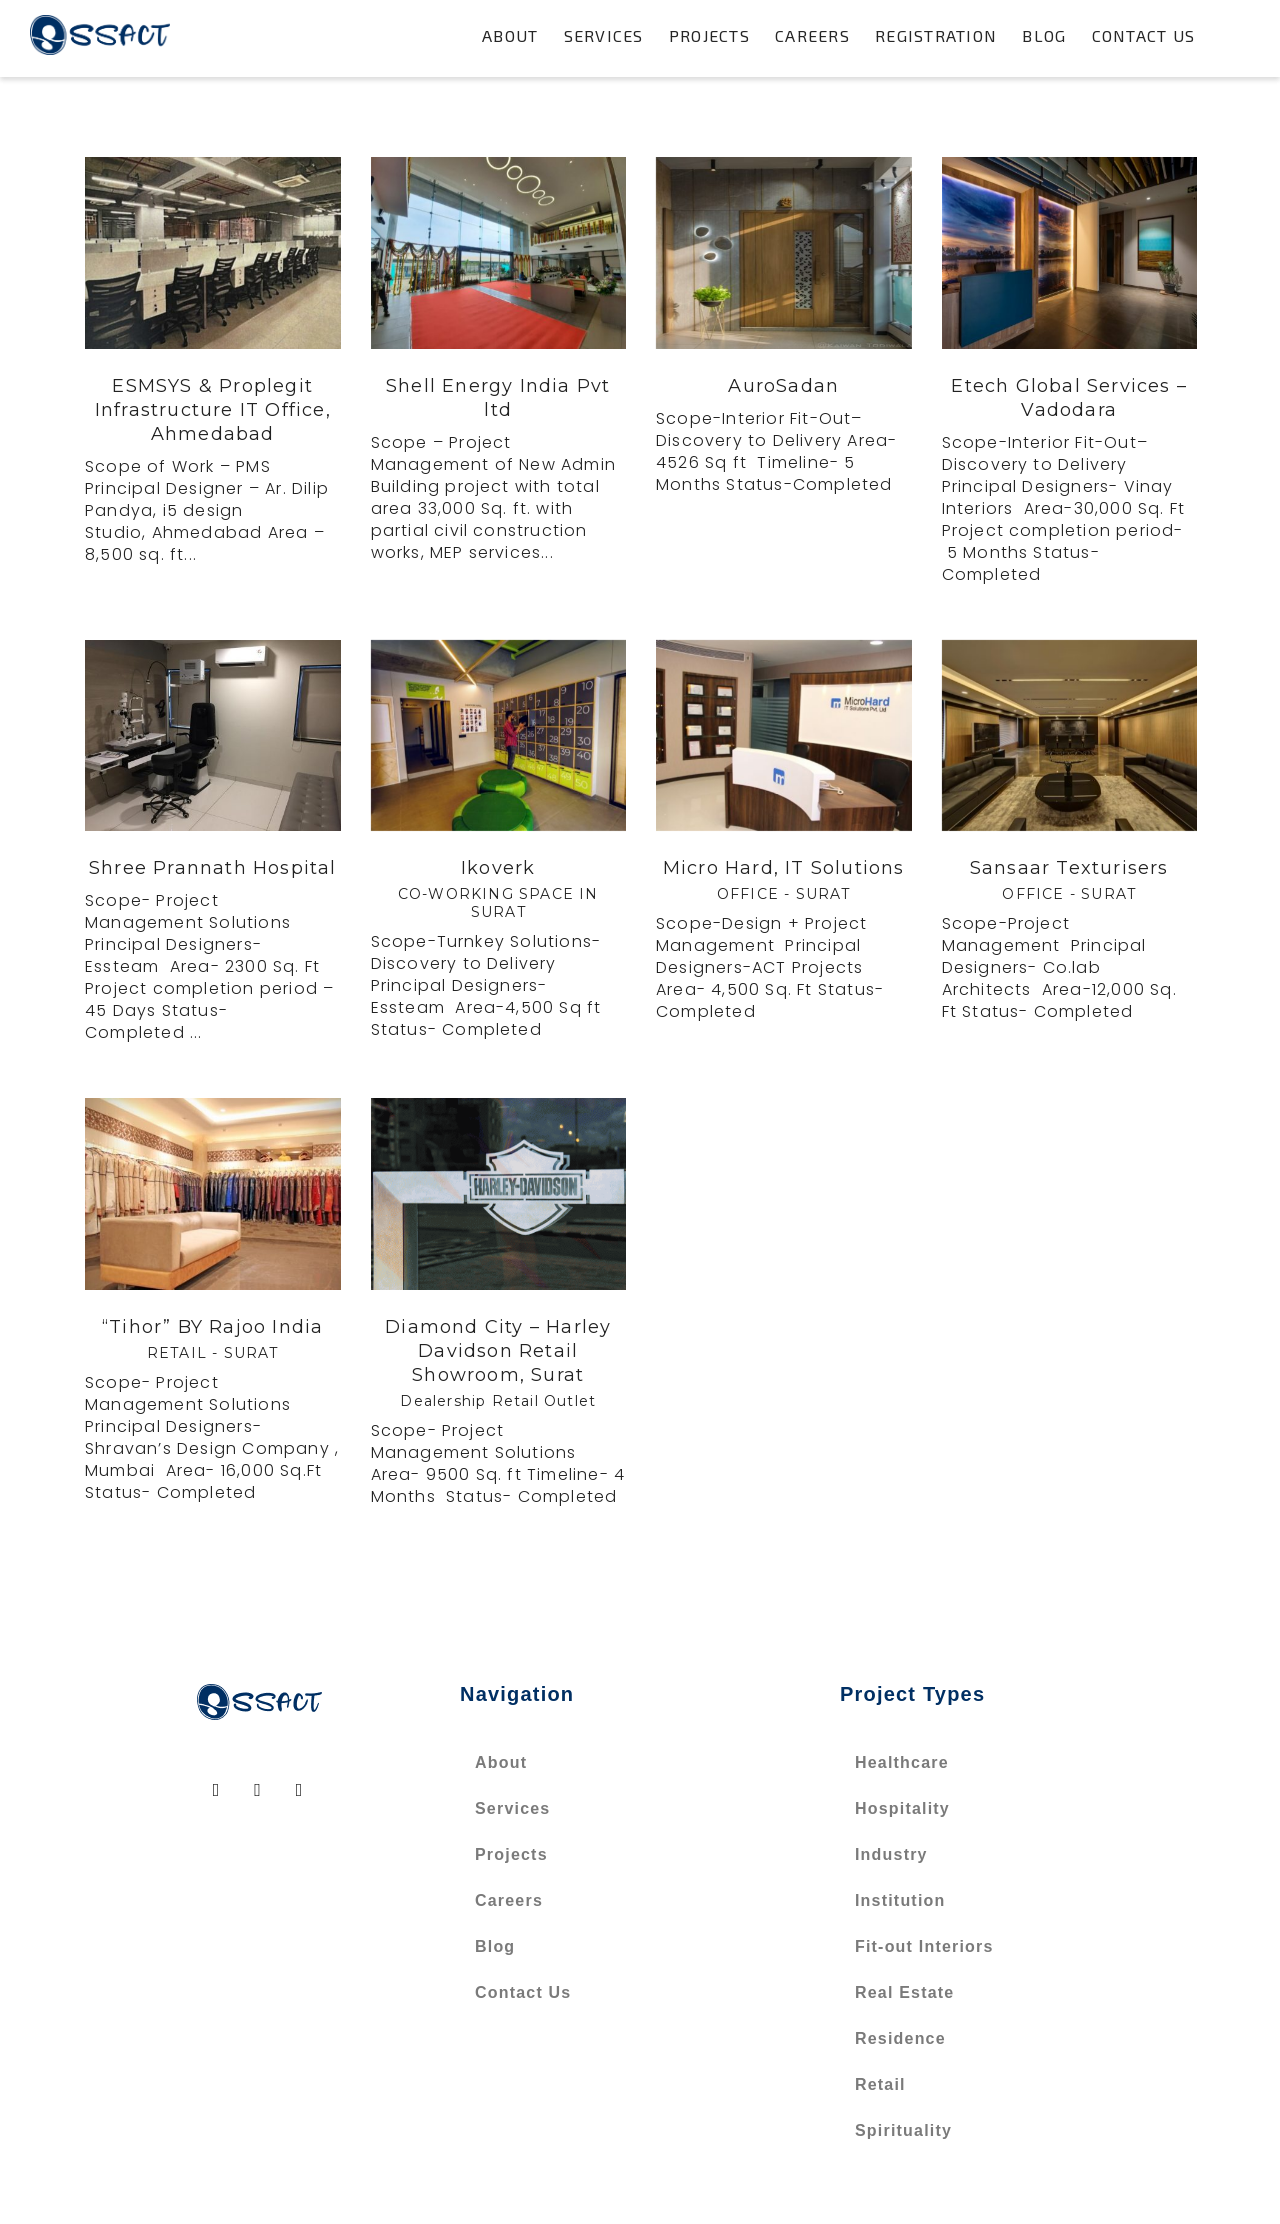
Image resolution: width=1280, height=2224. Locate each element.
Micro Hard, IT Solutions (784, 868)
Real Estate (904, 1992)
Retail (880, 2084)
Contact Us (1144, 35)
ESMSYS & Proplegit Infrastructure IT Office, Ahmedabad (213, 410)
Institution (900, 1900)
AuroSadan (783, 386)
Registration (936, 35)
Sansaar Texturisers (1069, 868)
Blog (1044, 35)
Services (604, 35)
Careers (812, 35)
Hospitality (902, 1808)
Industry (891, 1854)
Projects (709, 35)
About (510, 35)
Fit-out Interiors (924, 1946)
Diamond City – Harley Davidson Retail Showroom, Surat (498, 1351)
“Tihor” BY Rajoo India (212, 1327)
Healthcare (902, 1762)
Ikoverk (498, 868)
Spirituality (903, 2130)
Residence (900, 2038)
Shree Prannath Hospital (213, 868)
